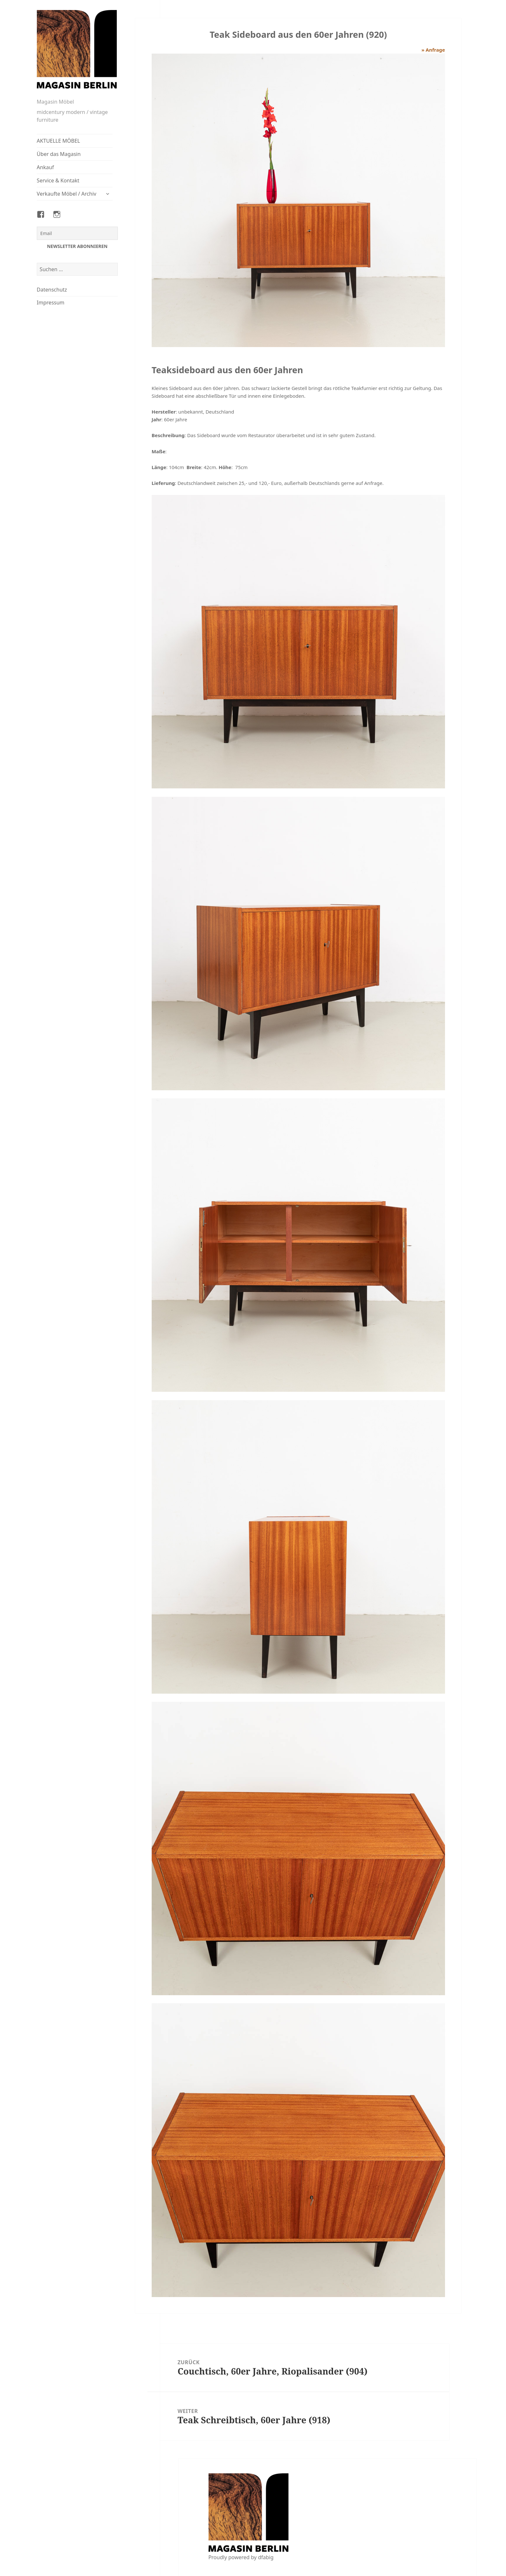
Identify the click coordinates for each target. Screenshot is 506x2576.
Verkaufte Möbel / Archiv (66, 193)
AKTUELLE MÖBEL (58, 140)
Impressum (51, 302)
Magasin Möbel (55, 101)
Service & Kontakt (58, 180)
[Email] (77, 233)
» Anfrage (433, 49)
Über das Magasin (59, 154)
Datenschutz (52, 289)
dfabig (265, 2557)
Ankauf (45, 167)
